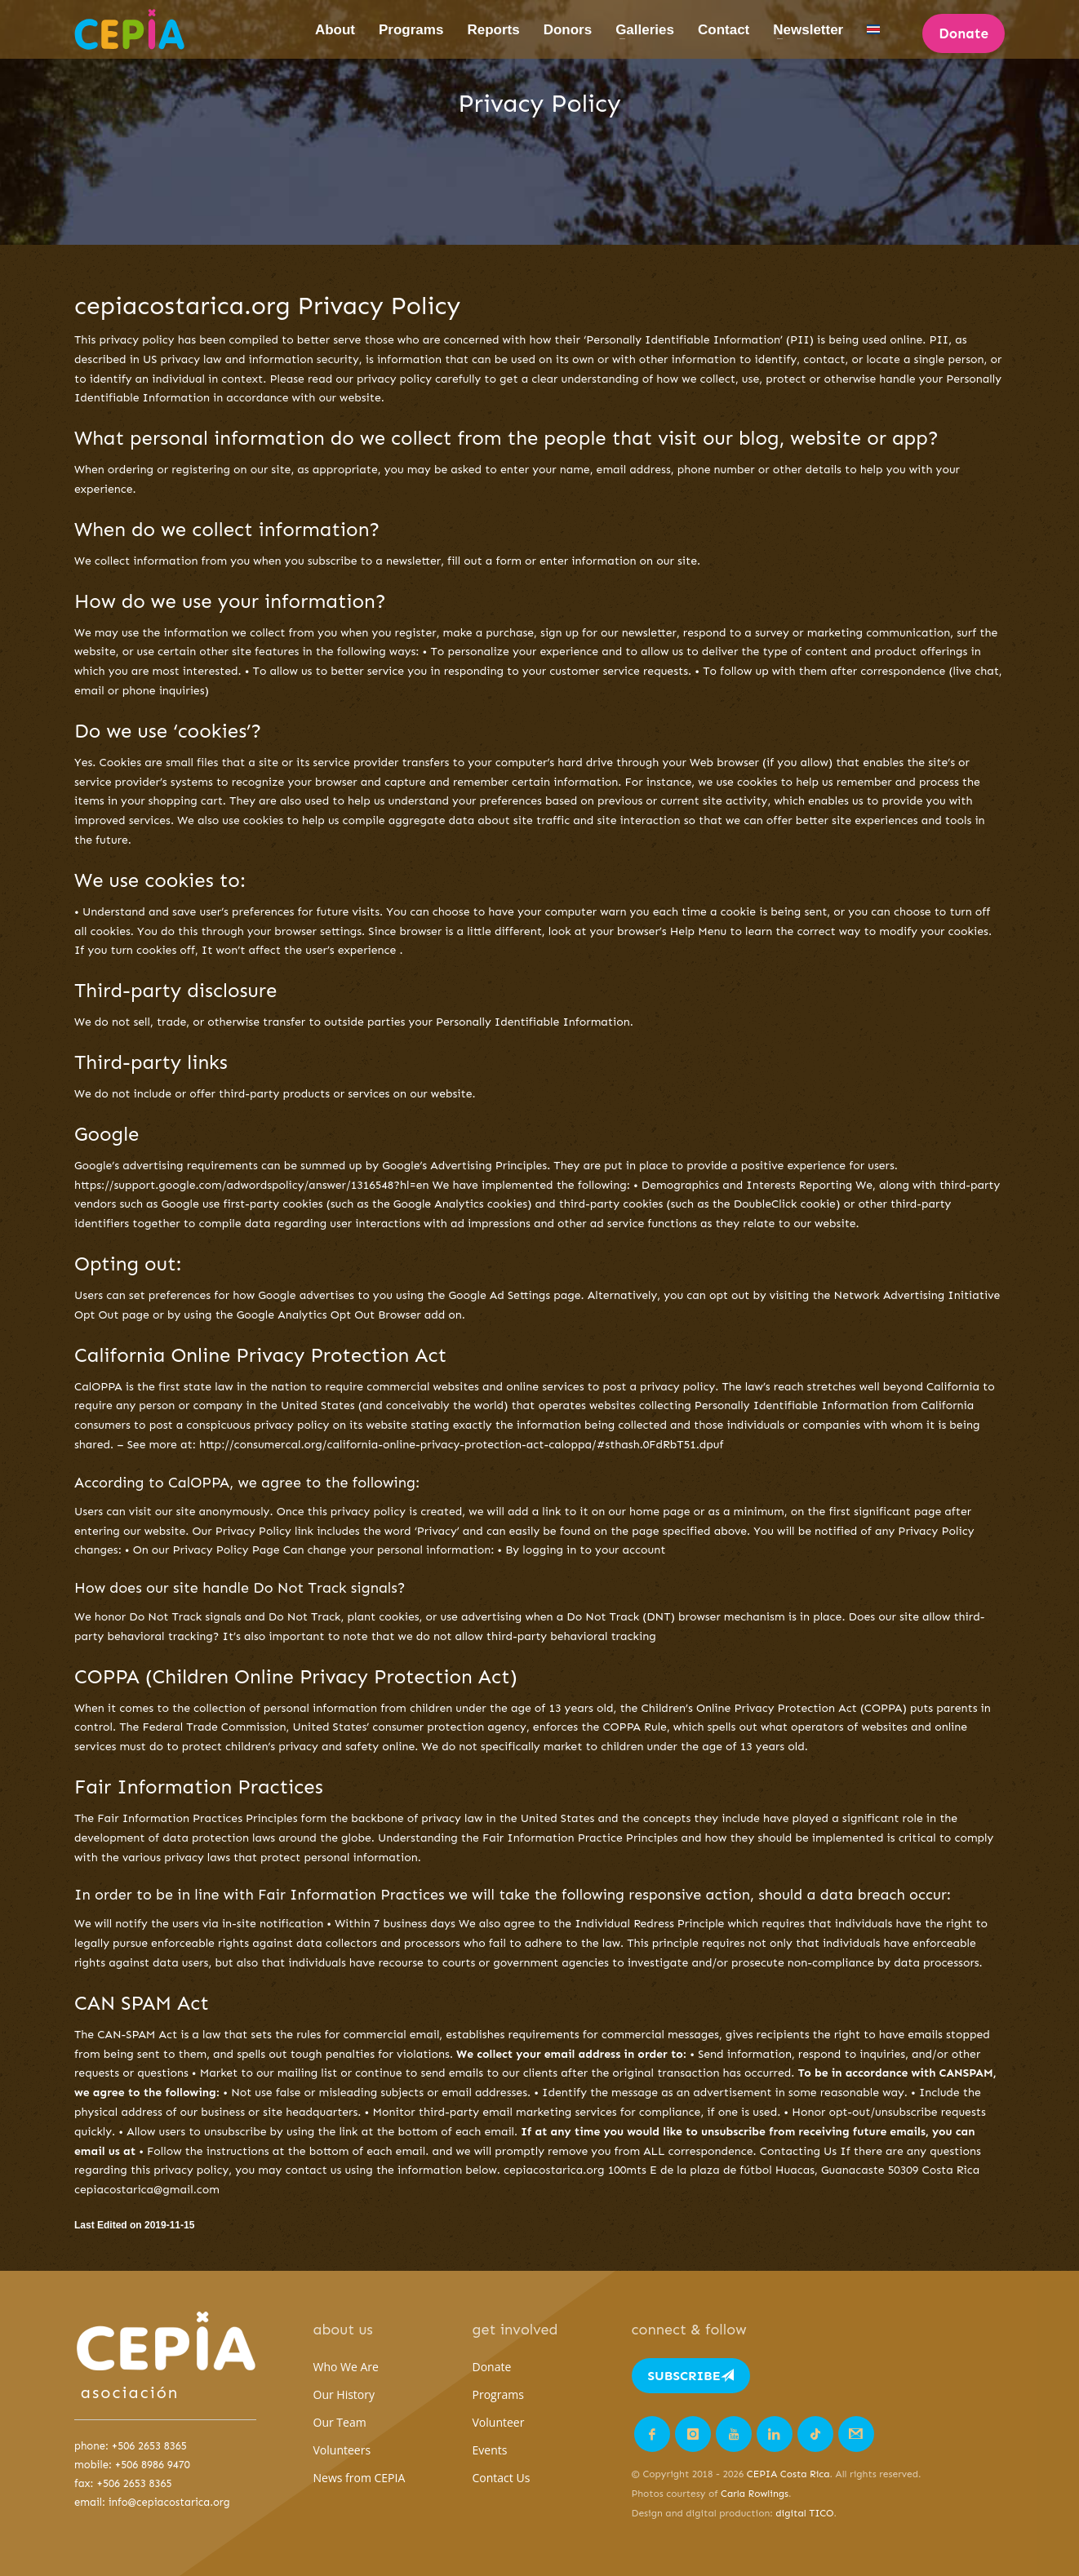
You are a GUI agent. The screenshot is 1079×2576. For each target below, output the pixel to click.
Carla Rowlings (754, 2493)
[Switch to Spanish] (873, 29)
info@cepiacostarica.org (169, 2502)
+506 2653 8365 (149, 2446)
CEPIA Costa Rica (788, 2474)
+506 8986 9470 (152, 2465)
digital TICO (804, 2513)
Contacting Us (798, 2151)
